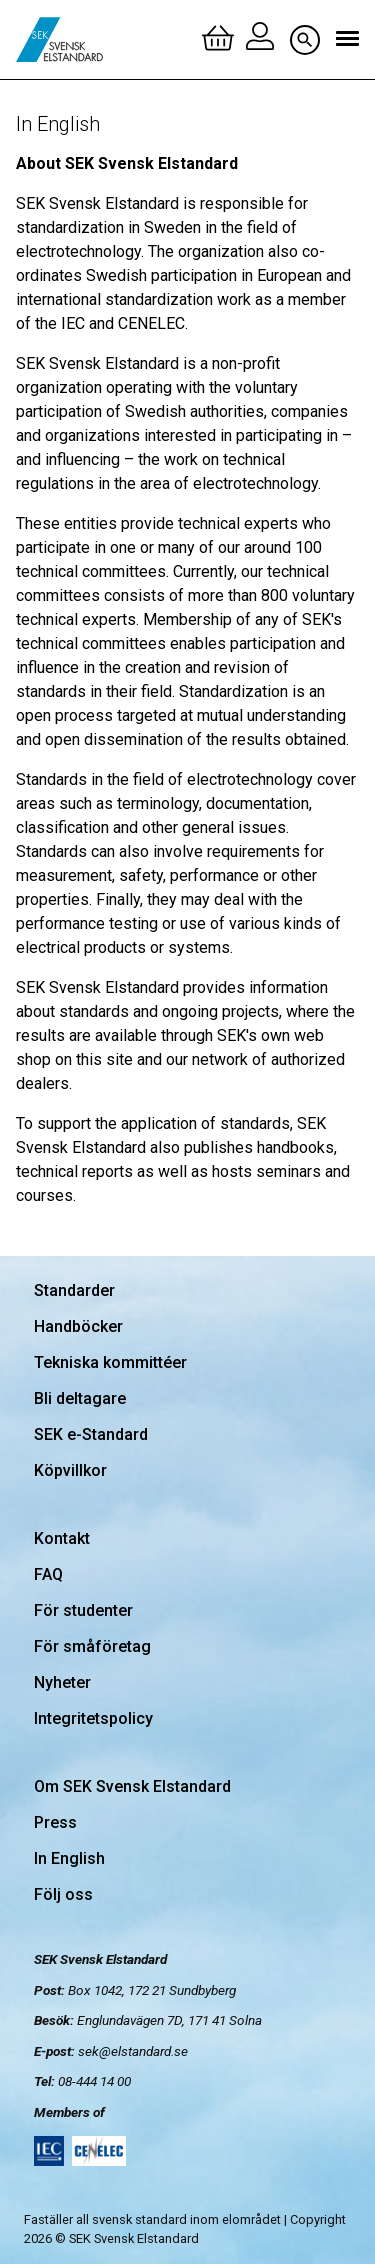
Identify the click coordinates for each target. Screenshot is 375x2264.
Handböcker (78, 1326)
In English (69, 1858)
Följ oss (63, 1894)
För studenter (83, 1610)
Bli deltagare (80, 1398)
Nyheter (62, 1682)
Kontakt (62, 1538)
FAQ (48, 1574)
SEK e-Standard (91, 1434)
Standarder (74, 1290)
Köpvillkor (70, 1470)
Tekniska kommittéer (110, 1362)
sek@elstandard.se (133, 2051)
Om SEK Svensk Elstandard (132, 1786)
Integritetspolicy (93, 1718)
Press (55, 1822)
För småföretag (92, 1646)
